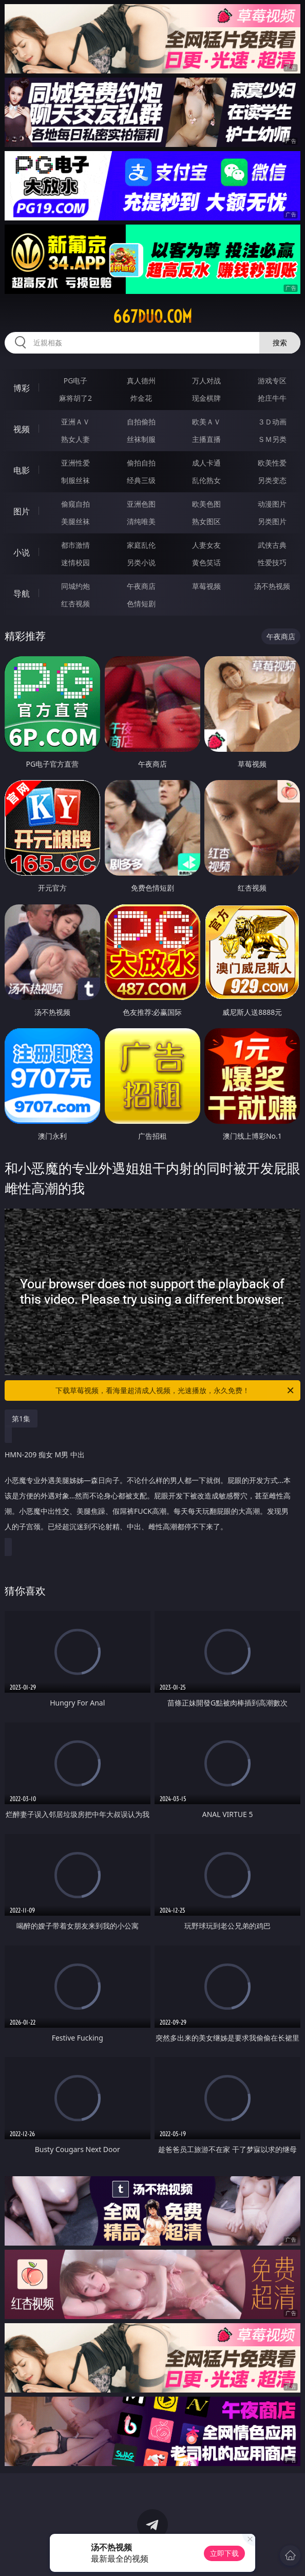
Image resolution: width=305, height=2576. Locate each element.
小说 (21, 552)
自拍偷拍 (141, 422)
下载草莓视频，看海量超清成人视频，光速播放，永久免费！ (175, 1390)
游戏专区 (272, 380)
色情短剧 (141, 603)
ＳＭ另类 (272, 439)
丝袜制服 (141, 439)
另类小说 (141, 562)
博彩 (21, 388)
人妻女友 (206, 545)
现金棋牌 (206, 398)
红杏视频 (75, 603)
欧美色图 (206, 504)
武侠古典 (272, 545)
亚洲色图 (141, 504)
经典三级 (141, 480)
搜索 (280, 342)
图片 (21, 511)
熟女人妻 (75, 439)
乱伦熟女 (206, 480)
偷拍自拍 (141, 463)
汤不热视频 (272, 586)
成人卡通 (206, 463)
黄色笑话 (206, 562)
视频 (21, 429)
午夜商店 (141, 586)
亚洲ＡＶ (75, 422)
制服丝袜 (75, 480)
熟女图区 (206, 521)
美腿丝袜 (75, 521)
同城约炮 (75, 586)
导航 (21, 593)
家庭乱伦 (141, 545)
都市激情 (75, 545)
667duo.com (152, 316)
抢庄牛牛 (272, 398)
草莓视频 (206, 586)
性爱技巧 (272, 562)
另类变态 (272, 480)
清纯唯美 (141, 521)
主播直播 (206, 439)
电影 (21, 470)
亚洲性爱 (75, 463)
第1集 (21, 1418)
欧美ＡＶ (206, 422)
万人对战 (206, 380)
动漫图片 (272, 504)
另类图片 (272, 521)
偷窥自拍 (75, 504)
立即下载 (224, 2553)
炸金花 (141, 398)
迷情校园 (75, 562)
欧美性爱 (272, 463)
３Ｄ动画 (272, 422)
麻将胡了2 (75, 398)
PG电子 (76, 380)
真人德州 (141, 380)
